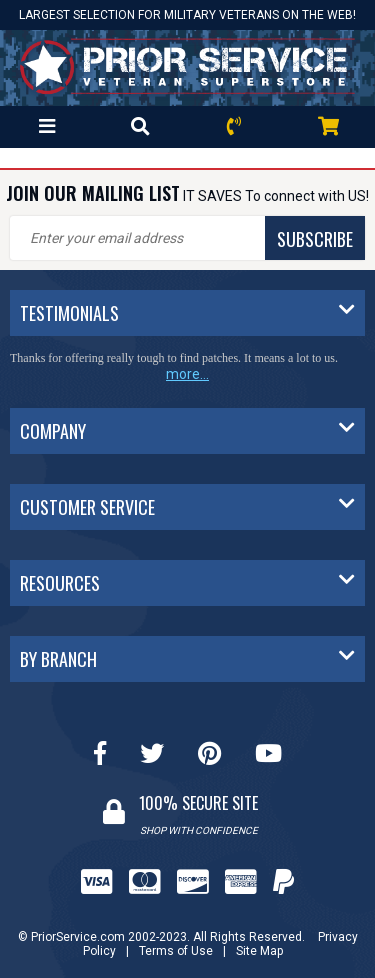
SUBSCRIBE (315, 239)
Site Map (259, 951)
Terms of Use (176, 951)
